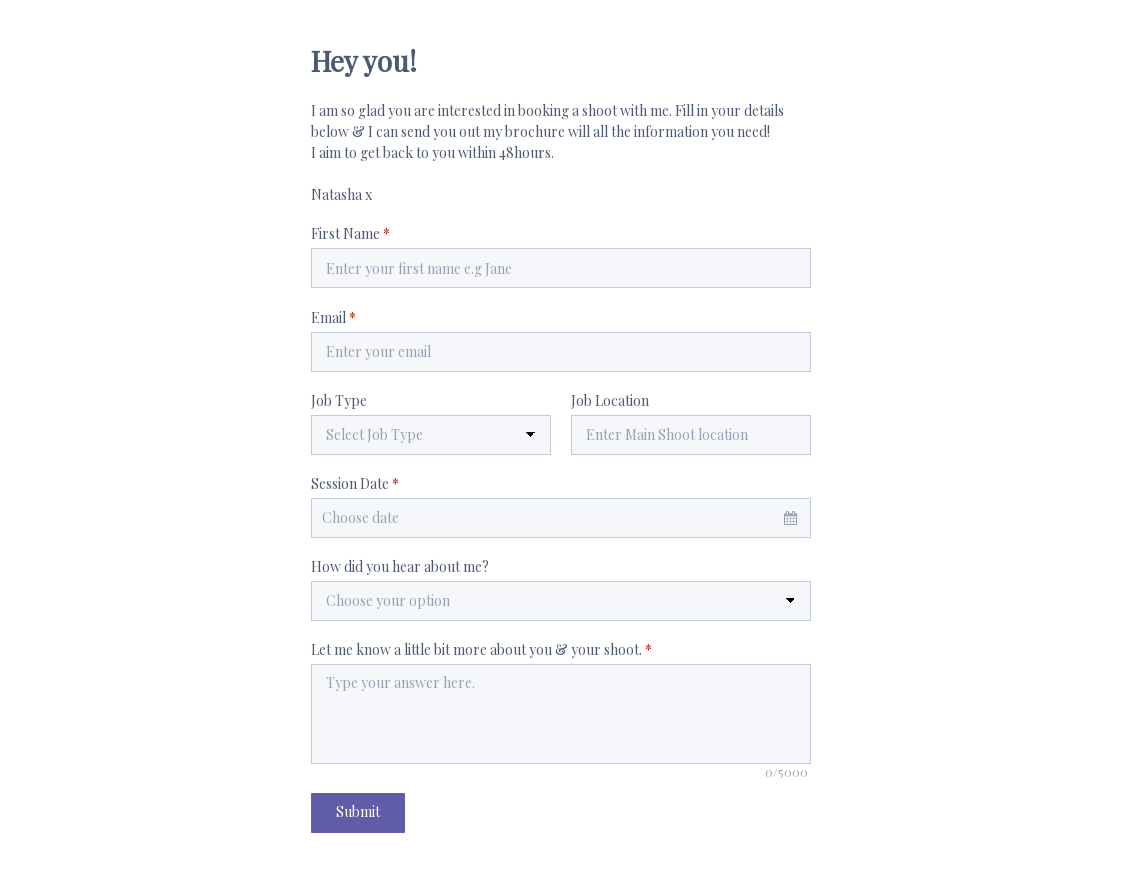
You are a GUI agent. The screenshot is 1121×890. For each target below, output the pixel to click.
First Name (350, 233)
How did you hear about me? (400, 566)
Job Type (339, 400)
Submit (358, 811)
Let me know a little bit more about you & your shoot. (481, 649)
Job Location (610, 400)
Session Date (355, 483)
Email (333, 317)
